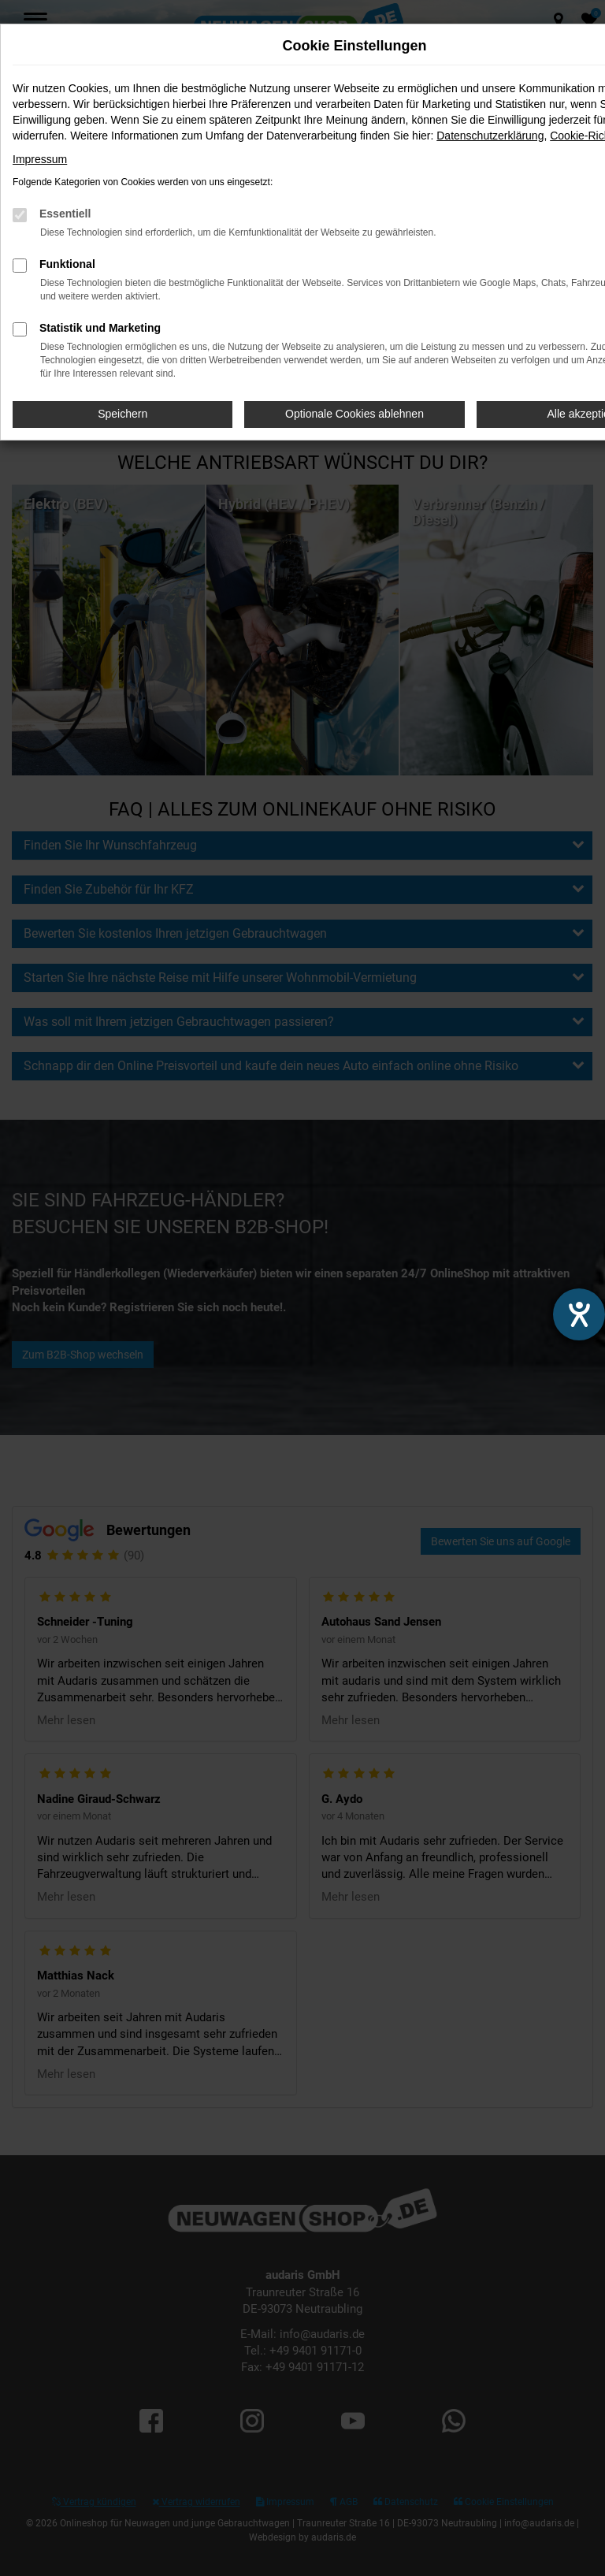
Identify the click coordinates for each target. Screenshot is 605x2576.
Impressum (40, 159)
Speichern (122, 413)
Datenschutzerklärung (490, 135)
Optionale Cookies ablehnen (354, 413)
